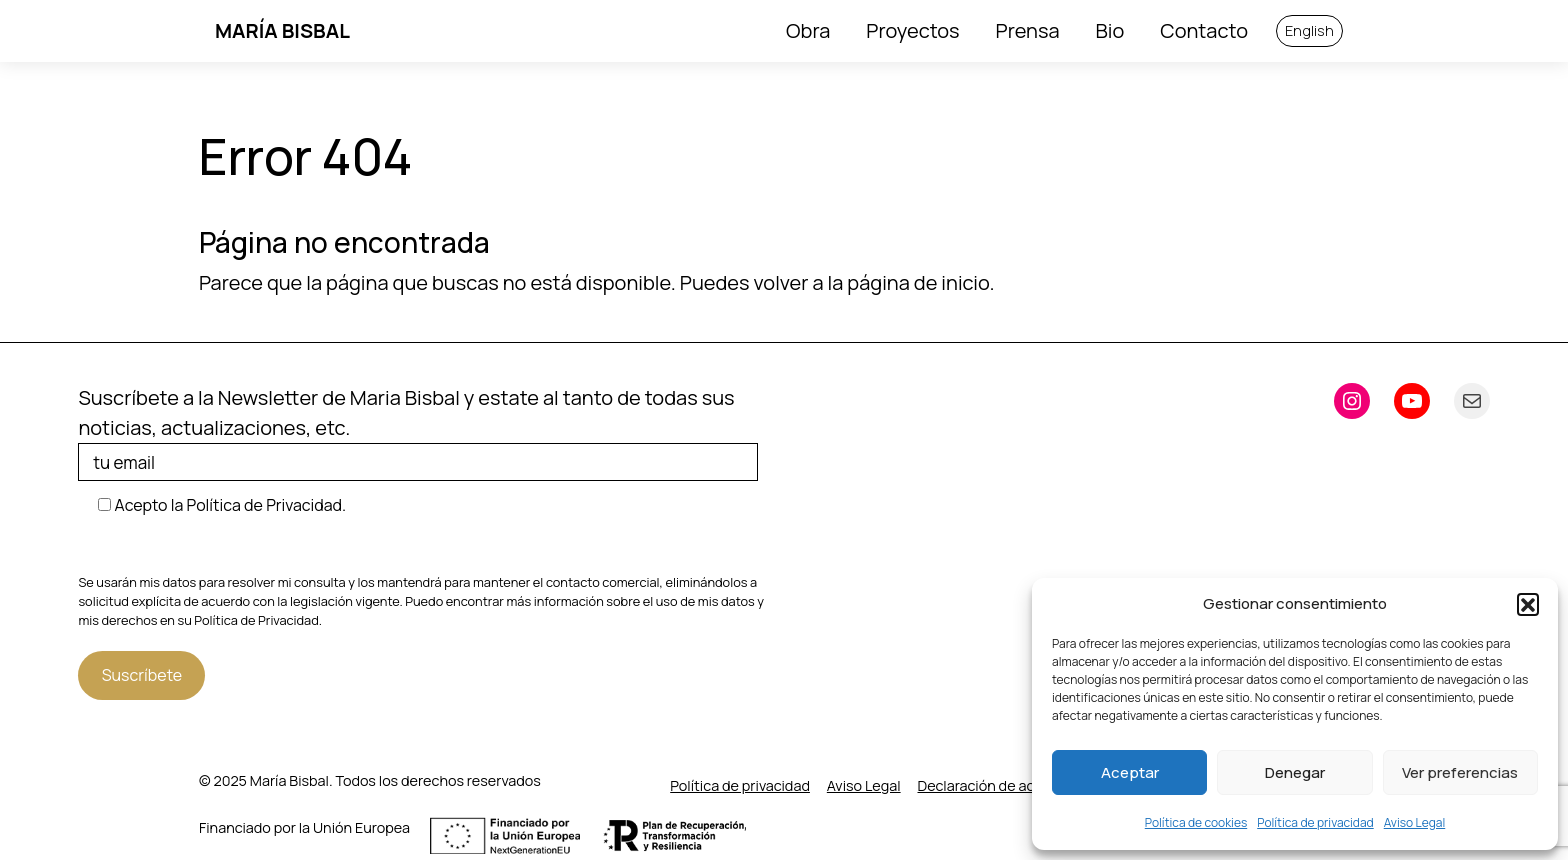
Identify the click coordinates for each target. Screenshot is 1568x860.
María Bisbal (282, 30)
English (1309, 30)
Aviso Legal (1415, 822)
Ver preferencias (1460, 772)
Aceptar (1130, 772)
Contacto (1204, 30)
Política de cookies (1196, 822)
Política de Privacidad (256, 620)
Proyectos (912, 30)
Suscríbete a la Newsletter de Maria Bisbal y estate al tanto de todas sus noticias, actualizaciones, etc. (425, 432)
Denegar (1295, 772)
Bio (1110, 30)
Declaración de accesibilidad (1011, 785)
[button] (1528, 604)
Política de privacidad (1315, 822)
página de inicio (918, 282)
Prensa (1028, 30)
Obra (808, 30)
